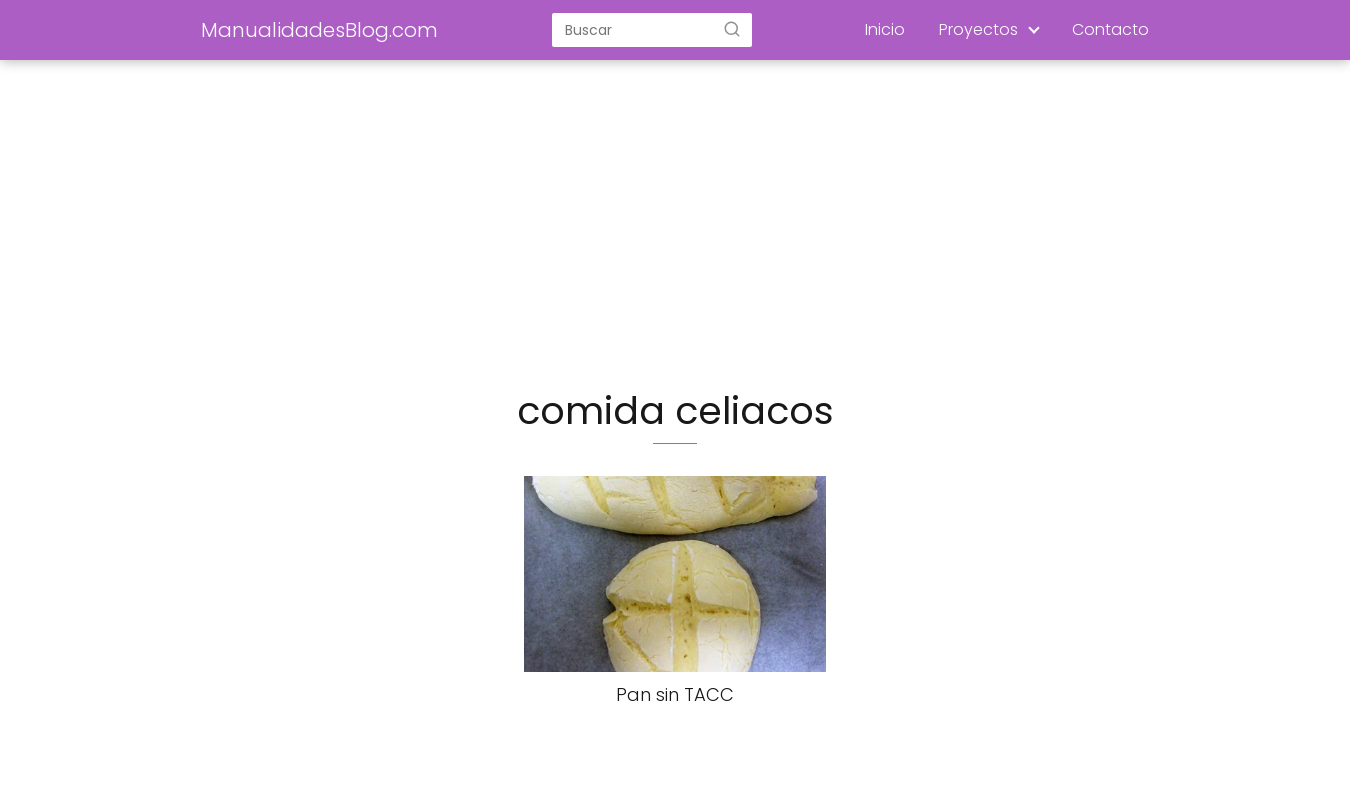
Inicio (885, 29)
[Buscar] (732, 29)
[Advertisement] (675, 226)
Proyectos (978, 29)
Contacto (1110, 29)
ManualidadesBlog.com (319, 30)
